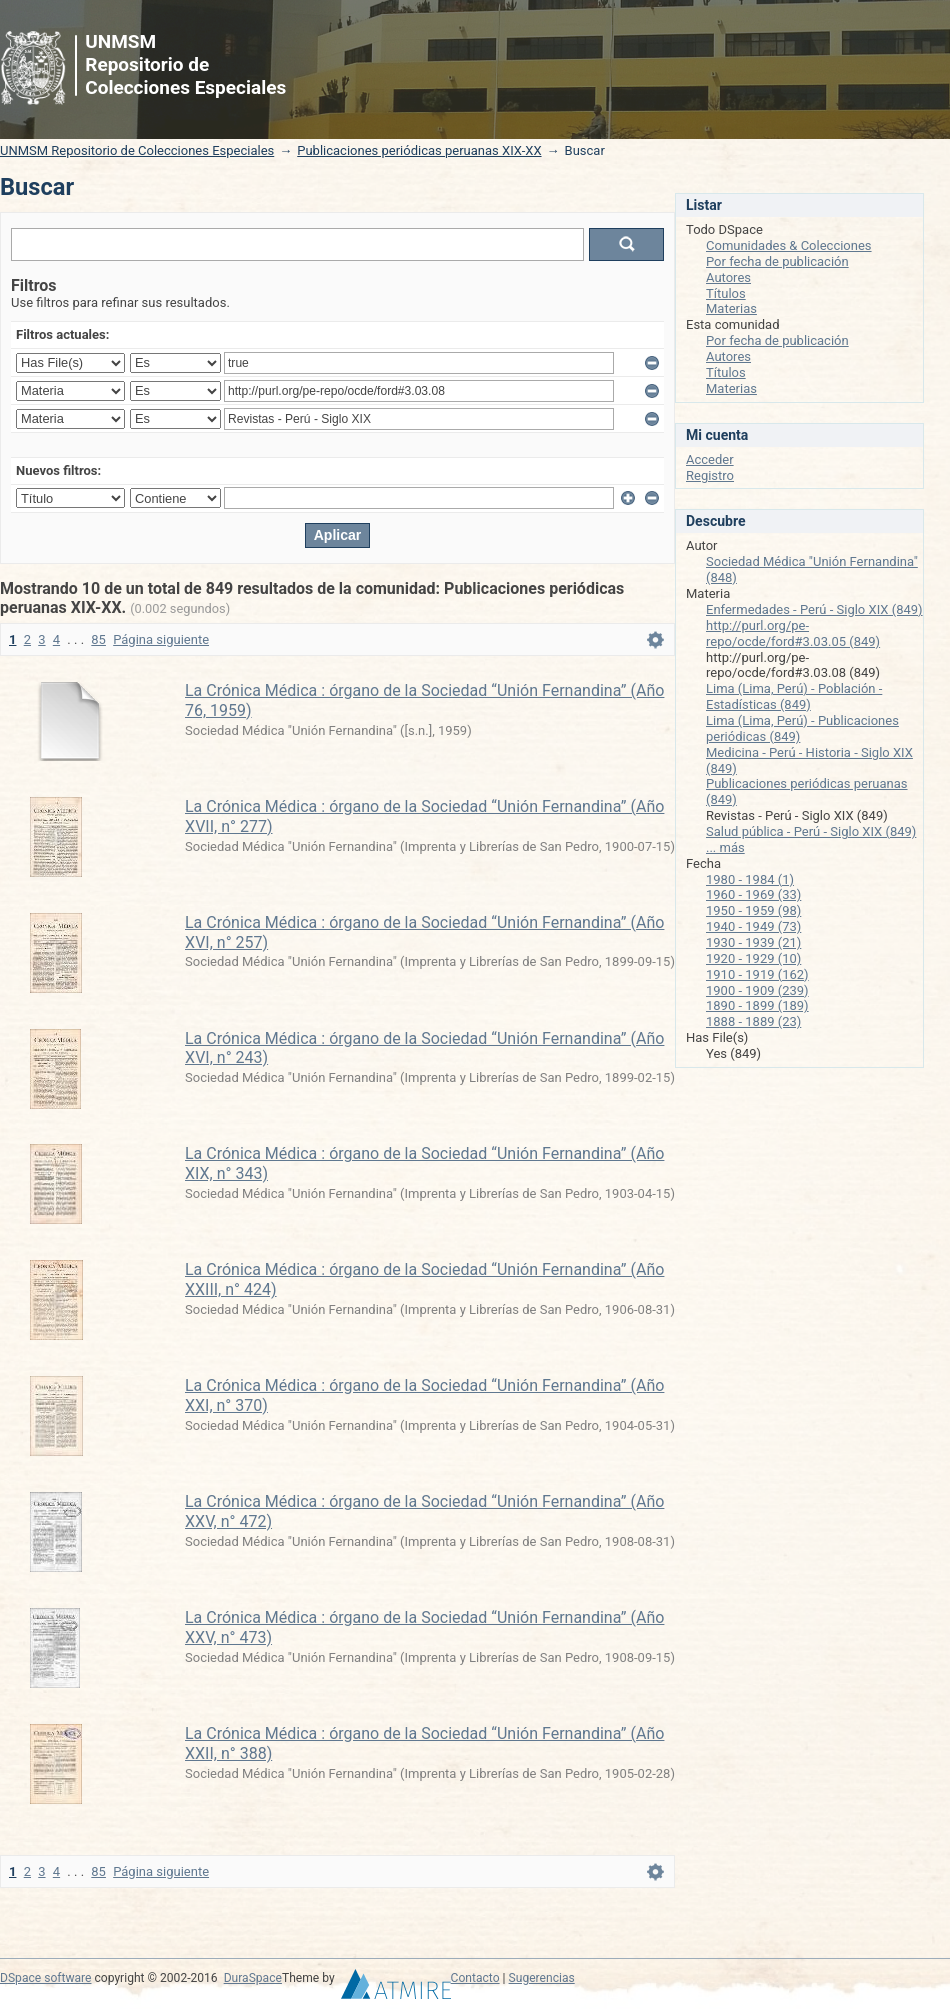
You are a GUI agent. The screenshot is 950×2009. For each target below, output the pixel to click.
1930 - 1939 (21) (753, 942)
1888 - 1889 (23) (753, 1021)
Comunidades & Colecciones (789, 245)
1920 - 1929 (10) (753, 958)
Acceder (710, 459)
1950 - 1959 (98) (753, 910)
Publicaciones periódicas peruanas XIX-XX (419, 150)
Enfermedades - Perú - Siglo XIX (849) (814, 609)
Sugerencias (542, 1978)
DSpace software (45, 1978)
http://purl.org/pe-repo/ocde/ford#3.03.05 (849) (793, 633)
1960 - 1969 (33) (753, 894)
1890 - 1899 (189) (757, 1005)
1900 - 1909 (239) (757, 990)
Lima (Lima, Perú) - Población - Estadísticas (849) (794, 696)
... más (725, 847)
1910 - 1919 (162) (757, 974)
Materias (731, 308)
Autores (728, 277)
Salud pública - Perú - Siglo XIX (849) (811, 831)
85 (98, 639)
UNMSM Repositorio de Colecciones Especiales (137, 150)
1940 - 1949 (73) (753, 926)
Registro (710, 475)
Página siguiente (161, 639)
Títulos (726, 293)
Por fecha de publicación (777, 261)
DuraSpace (253, 1978)
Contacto (475, 1978)
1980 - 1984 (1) (750, 879)
